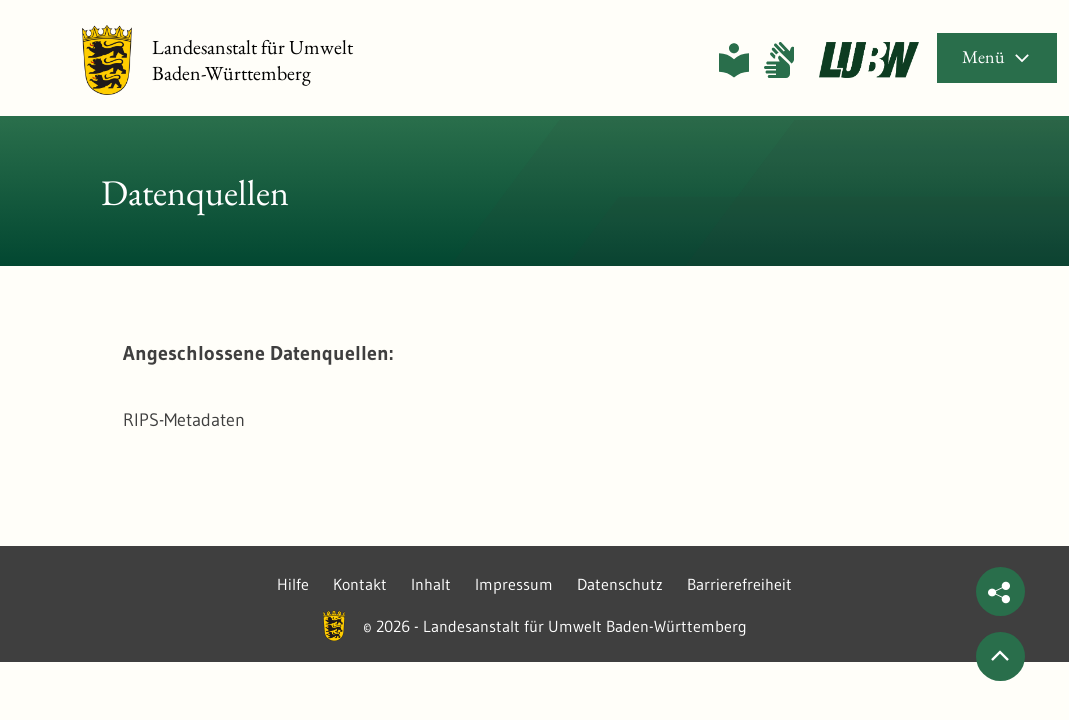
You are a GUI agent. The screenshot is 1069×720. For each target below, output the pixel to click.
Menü (997, 56)
